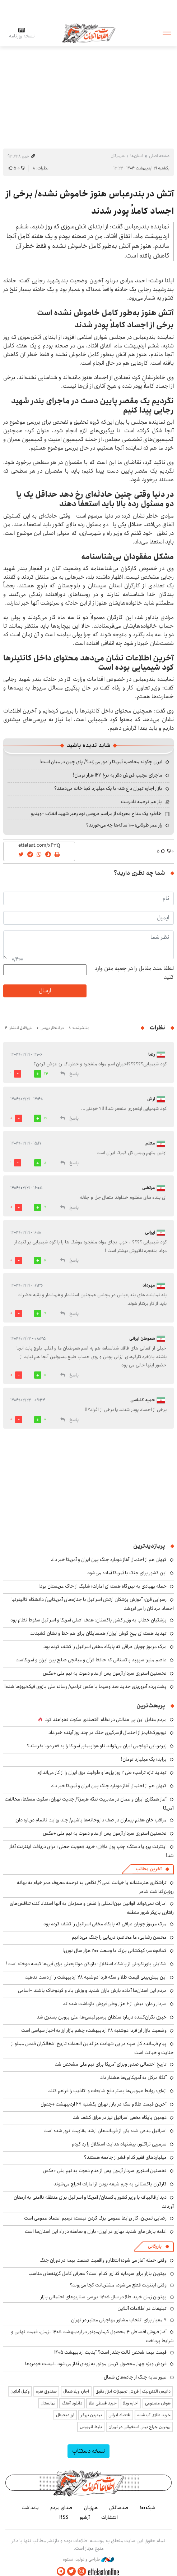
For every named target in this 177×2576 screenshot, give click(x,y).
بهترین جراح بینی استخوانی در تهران (139, 2426)
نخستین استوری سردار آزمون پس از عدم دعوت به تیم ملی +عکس (105, 1673)
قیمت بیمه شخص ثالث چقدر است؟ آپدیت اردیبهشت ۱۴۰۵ (110, 2352)
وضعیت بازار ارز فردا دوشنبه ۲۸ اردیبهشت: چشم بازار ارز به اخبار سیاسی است (94, 2030)
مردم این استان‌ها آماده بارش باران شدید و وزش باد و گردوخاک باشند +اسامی (92, 1990)
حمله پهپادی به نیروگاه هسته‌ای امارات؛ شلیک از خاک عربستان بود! (102, 1586)
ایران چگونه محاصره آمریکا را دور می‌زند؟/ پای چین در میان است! (100, 762)
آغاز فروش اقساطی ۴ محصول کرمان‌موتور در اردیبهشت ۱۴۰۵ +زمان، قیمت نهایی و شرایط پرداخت (92, 2336)
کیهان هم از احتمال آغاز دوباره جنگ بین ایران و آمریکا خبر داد (109, 1560)
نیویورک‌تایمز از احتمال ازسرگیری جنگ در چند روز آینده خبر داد (107, 1733)
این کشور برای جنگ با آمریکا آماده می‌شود (127, 1573)
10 (45, 1260)
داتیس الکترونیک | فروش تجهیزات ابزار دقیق (133, 2391)
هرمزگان (118, 156)
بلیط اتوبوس (91, 2426)
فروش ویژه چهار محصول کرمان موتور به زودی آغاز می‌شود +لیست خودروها (96, 2364)
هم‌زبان (91, 2508)
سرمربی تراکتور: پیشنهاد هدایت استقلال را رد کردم (119, 2144)
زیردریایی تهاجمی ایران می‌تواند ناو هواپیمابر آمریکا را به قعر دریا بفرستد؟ (97, 1746)
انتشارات (109, 2517)
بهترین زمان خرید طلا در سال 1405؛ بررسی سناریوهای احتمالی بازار (104, 2297)
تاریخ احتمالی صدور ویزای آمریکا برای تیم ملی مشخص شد (111, 2064)
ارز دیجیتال (65, 2415)
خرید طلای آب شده (154, 2415)
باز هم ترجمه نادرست (141, 802)
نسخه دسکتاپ (88, 2451)
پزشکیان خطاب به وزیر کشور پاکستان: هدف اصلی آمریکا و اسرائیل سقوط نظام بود (88, 1620)
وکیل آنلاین (19, 2391)
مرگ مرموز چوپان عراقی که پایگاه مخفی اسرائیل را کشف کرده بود (105, 1647)
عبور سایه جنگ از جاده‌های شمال (135, 2377)
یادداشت (30, 2508)
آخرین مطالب (149, 1869)
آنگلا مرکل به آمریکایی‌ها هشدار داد (133, 2077)
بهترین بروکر (91, 2415)
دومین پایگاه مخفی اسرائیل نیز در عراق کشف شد (120, 2117)
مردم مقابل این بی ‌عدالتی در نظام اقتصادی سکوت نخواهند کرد (106, 1720)
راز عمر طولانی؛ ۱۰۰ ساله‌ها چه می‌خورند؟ (124, 825)
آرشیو (85, 2517)
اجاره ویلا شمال (76, 2391)
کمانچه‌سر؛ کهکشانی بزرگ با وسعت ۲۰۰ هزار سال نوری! (114, 1950)
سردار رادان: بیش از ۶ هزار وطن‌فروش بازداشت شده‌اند (115, 2004)
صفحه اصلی (159, 156)
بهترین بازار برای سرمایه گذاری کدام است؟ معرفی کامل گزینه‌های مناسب (97, 2273)
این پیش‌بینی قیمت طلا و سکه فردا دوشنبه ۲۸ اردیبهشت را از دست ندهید (96, 1977)
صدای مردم (61, 2508)
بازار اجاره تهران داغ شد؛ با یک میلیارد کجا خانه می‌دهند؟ (108, 788)
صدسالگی (119, 2508)
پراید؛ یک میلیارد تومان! (144, 1759)
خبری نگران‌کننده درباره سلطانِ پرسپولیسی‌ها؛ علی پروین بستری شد (102, 2017)
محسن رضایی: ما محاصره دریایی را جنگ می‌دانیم (119, 1937)
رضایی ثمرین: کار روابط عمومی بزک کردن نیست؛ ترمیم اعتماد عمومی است (95, 2218)
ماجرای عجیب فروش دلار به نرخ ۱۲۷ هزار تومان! (117, 775)
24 (46, 1074)
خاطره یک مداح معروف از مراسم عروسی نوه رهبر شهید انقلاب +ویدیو (96, 814)
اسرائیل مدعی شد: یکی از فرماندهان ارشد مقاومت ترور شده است (105, 2131)
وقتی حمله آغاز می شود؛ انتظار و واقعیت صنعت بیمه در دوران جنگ (103, 2260)
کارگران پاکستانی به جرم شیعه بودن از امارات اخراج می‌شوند (110, 2184)
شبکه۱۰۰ (147, 2508)
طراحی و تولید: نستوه (88, 2559)
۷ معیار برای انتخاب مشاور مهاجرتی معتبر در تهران (119, 2320)
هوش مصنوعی (158, 2403)
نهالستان (48, 2403)
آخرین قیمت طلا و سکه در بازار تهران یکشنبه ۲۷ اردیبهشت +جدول (104, 2104)
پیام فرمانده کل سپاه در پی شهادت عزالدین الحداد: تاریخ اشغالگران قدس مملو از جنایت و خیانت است (92, 2048)
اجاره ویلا (131, 2403)
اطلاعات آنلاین (89, 32)
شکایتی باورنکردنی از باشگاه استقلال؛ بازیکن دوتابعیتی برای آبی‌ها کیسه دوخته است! (86, 1964)
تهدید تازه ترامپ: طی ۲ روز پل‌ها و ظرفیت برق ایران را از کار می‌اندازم (102, 1772)
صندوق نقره (46, 2391)
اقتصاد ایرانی (119, 2415)
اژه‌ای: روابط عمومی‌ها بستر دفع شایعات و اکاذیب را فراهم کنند (107, 2091)
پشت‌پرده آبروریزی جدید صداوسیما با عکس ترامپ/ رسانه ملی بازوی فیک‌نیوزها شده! (85, 1686)
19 (45, 1118)
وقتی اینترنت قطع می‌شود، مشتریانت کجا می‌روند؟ (118, 2285)
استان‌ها (136, 156)
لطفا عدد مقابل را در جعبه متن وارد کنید (134, 973)
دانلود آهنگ (72, 2403)
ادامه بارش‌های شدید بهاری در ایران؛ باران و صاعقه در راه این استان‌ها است (96, 2231)
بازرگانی (155, 2246)
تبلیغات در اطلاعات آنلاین (142, 2308)
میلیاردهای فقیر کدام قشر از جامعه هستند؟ (125, 2157)
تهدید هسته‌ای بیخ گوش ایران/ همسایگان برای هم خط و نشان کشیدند (98, 1633)
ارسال (45, 990)
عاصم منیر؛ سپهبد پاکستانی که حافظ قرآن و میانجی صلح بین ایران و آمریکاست (91, 1660)
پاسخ (74, 1074)
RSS (63, 2517)
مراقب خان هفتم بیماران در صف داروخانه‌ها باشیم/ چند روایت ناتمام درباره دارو (91, 1820)
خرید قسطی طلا (103, 2403)
